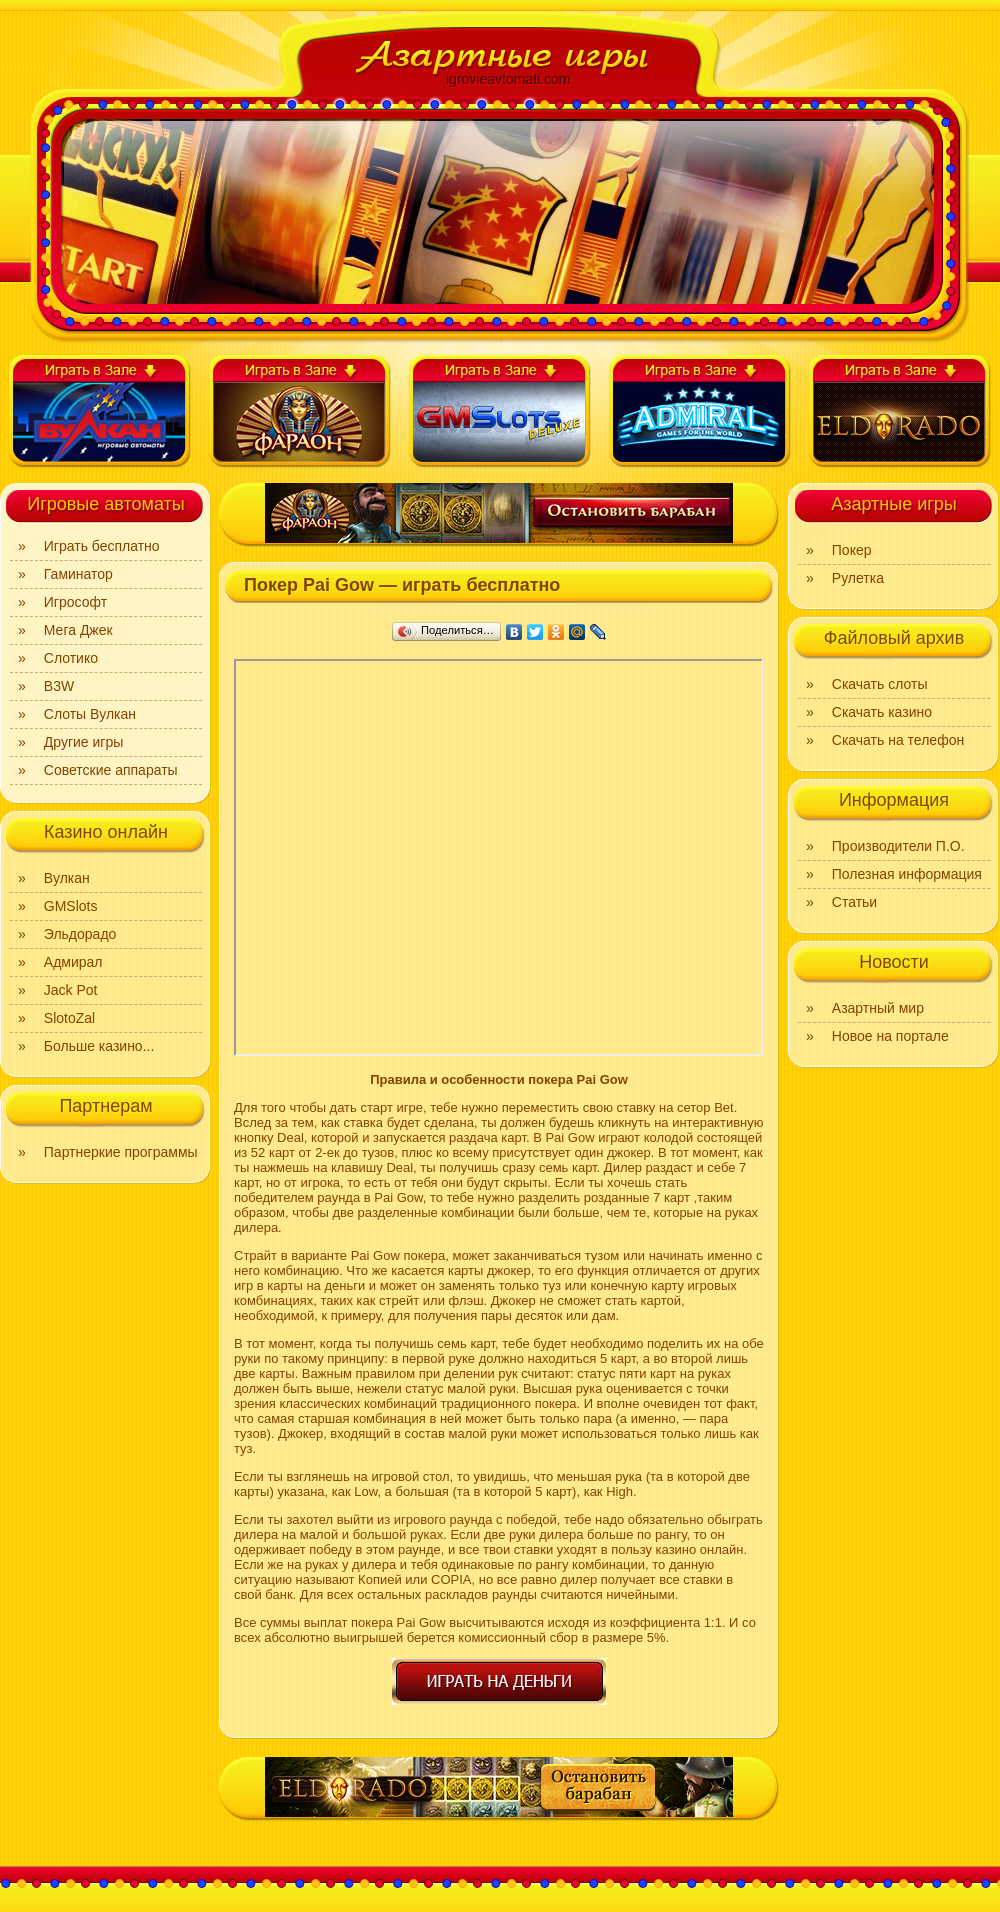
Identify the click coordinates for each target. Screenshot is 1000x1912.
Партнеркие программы (121, 1152)
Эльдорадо (80, 934)
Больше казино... (99, 1046)
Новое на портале (890, 1036)
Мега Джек (78, 630)
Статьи (854, 902)
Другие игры (84, 742)
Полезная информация (907, 874)
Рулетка (858, 578)
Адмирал (73, 962)
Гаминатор (78, 574)
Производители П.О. (898, 846)
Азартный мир (878, 1008)
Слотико (71, 658)
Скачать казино (882, 712)
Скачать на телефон (898, 740)
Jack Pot (71, 990)
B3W (59, 686)
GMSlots (71, 906)
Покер (852, 550)
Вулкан (67, 878)
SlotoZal (69, 1018)
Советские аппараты (111, 770)
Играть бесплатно (102, 546)
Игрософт (75, 602)
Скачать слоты (880, 684)
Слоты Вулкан (90, 714)
